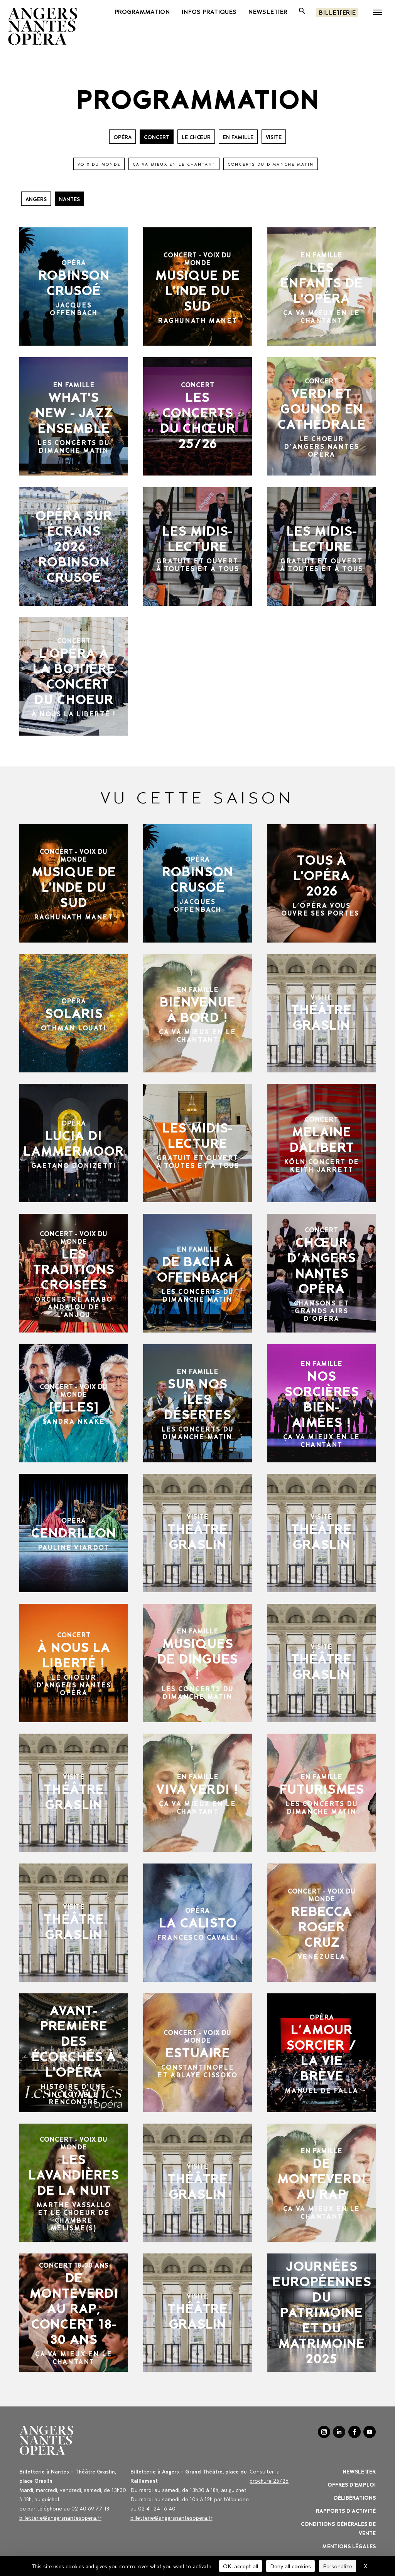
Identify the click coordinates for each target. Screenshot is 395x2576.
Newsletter (359, 2471)
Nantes (69, 198)
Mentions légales (349, 2545)
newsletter (267, 11)
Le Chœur (196, 136)
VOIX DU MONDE (99, 163)
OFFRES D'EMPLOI (351, 2484)
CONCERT (156, 136)
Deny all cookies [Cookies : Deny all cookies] (290, 2565)
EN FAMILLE (238, 136)
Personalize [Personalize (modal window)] (337, 2565)
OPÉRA (122, 136)
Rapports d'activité (346, 2510)
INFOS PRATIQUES (208, 11)
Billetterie (337, 12)
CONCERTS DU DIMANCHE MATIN (271, 163)
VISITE (274, 136)
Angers (36, 198)
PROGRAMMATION (142, 11)
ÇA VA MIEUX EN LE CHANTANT (174, 163)
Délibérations (355, 2497)
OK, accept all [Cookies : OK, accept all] (240, 2565)
